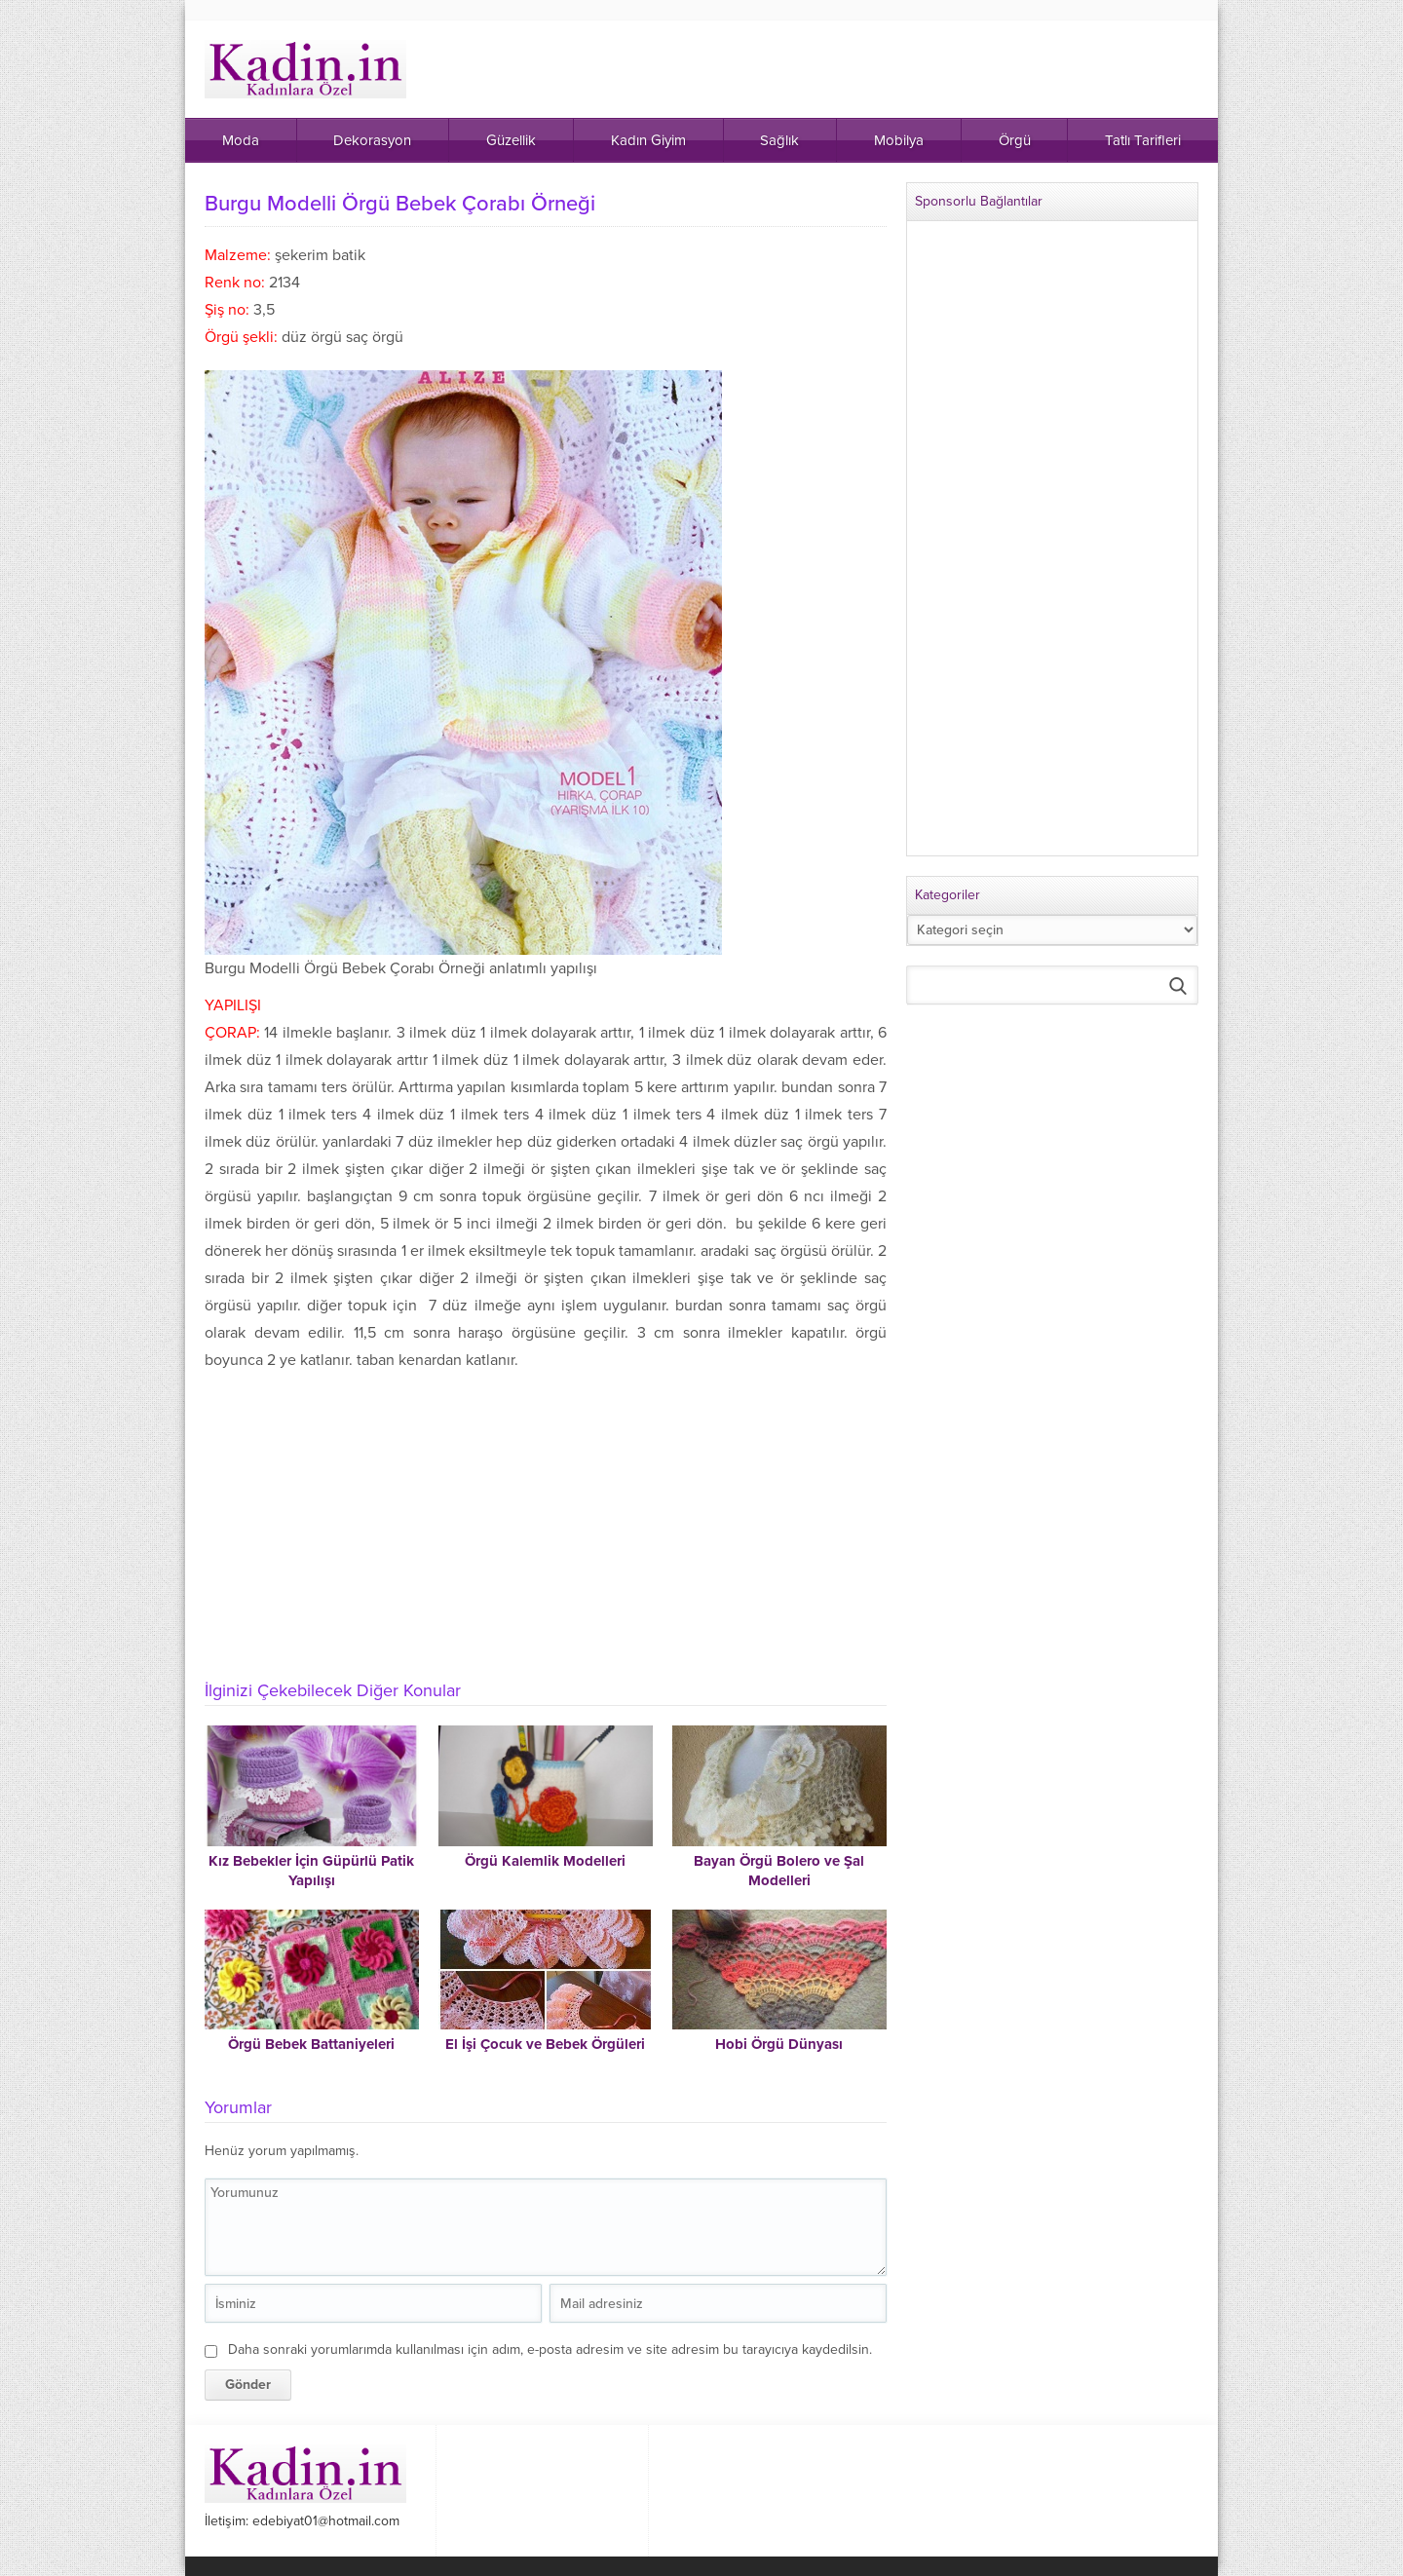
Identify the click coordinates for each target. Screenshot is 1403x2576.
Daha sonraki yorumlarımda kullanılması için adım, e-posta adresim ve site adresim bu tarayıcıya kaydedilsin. (550, 2349)
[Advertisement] (546, 1519)
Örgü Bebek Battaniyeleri (311, 2044)
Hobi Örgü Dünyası (779, 2044)
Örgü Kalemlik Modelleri (545, 1861)
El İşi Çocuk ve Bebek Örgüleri (545, 2044)
